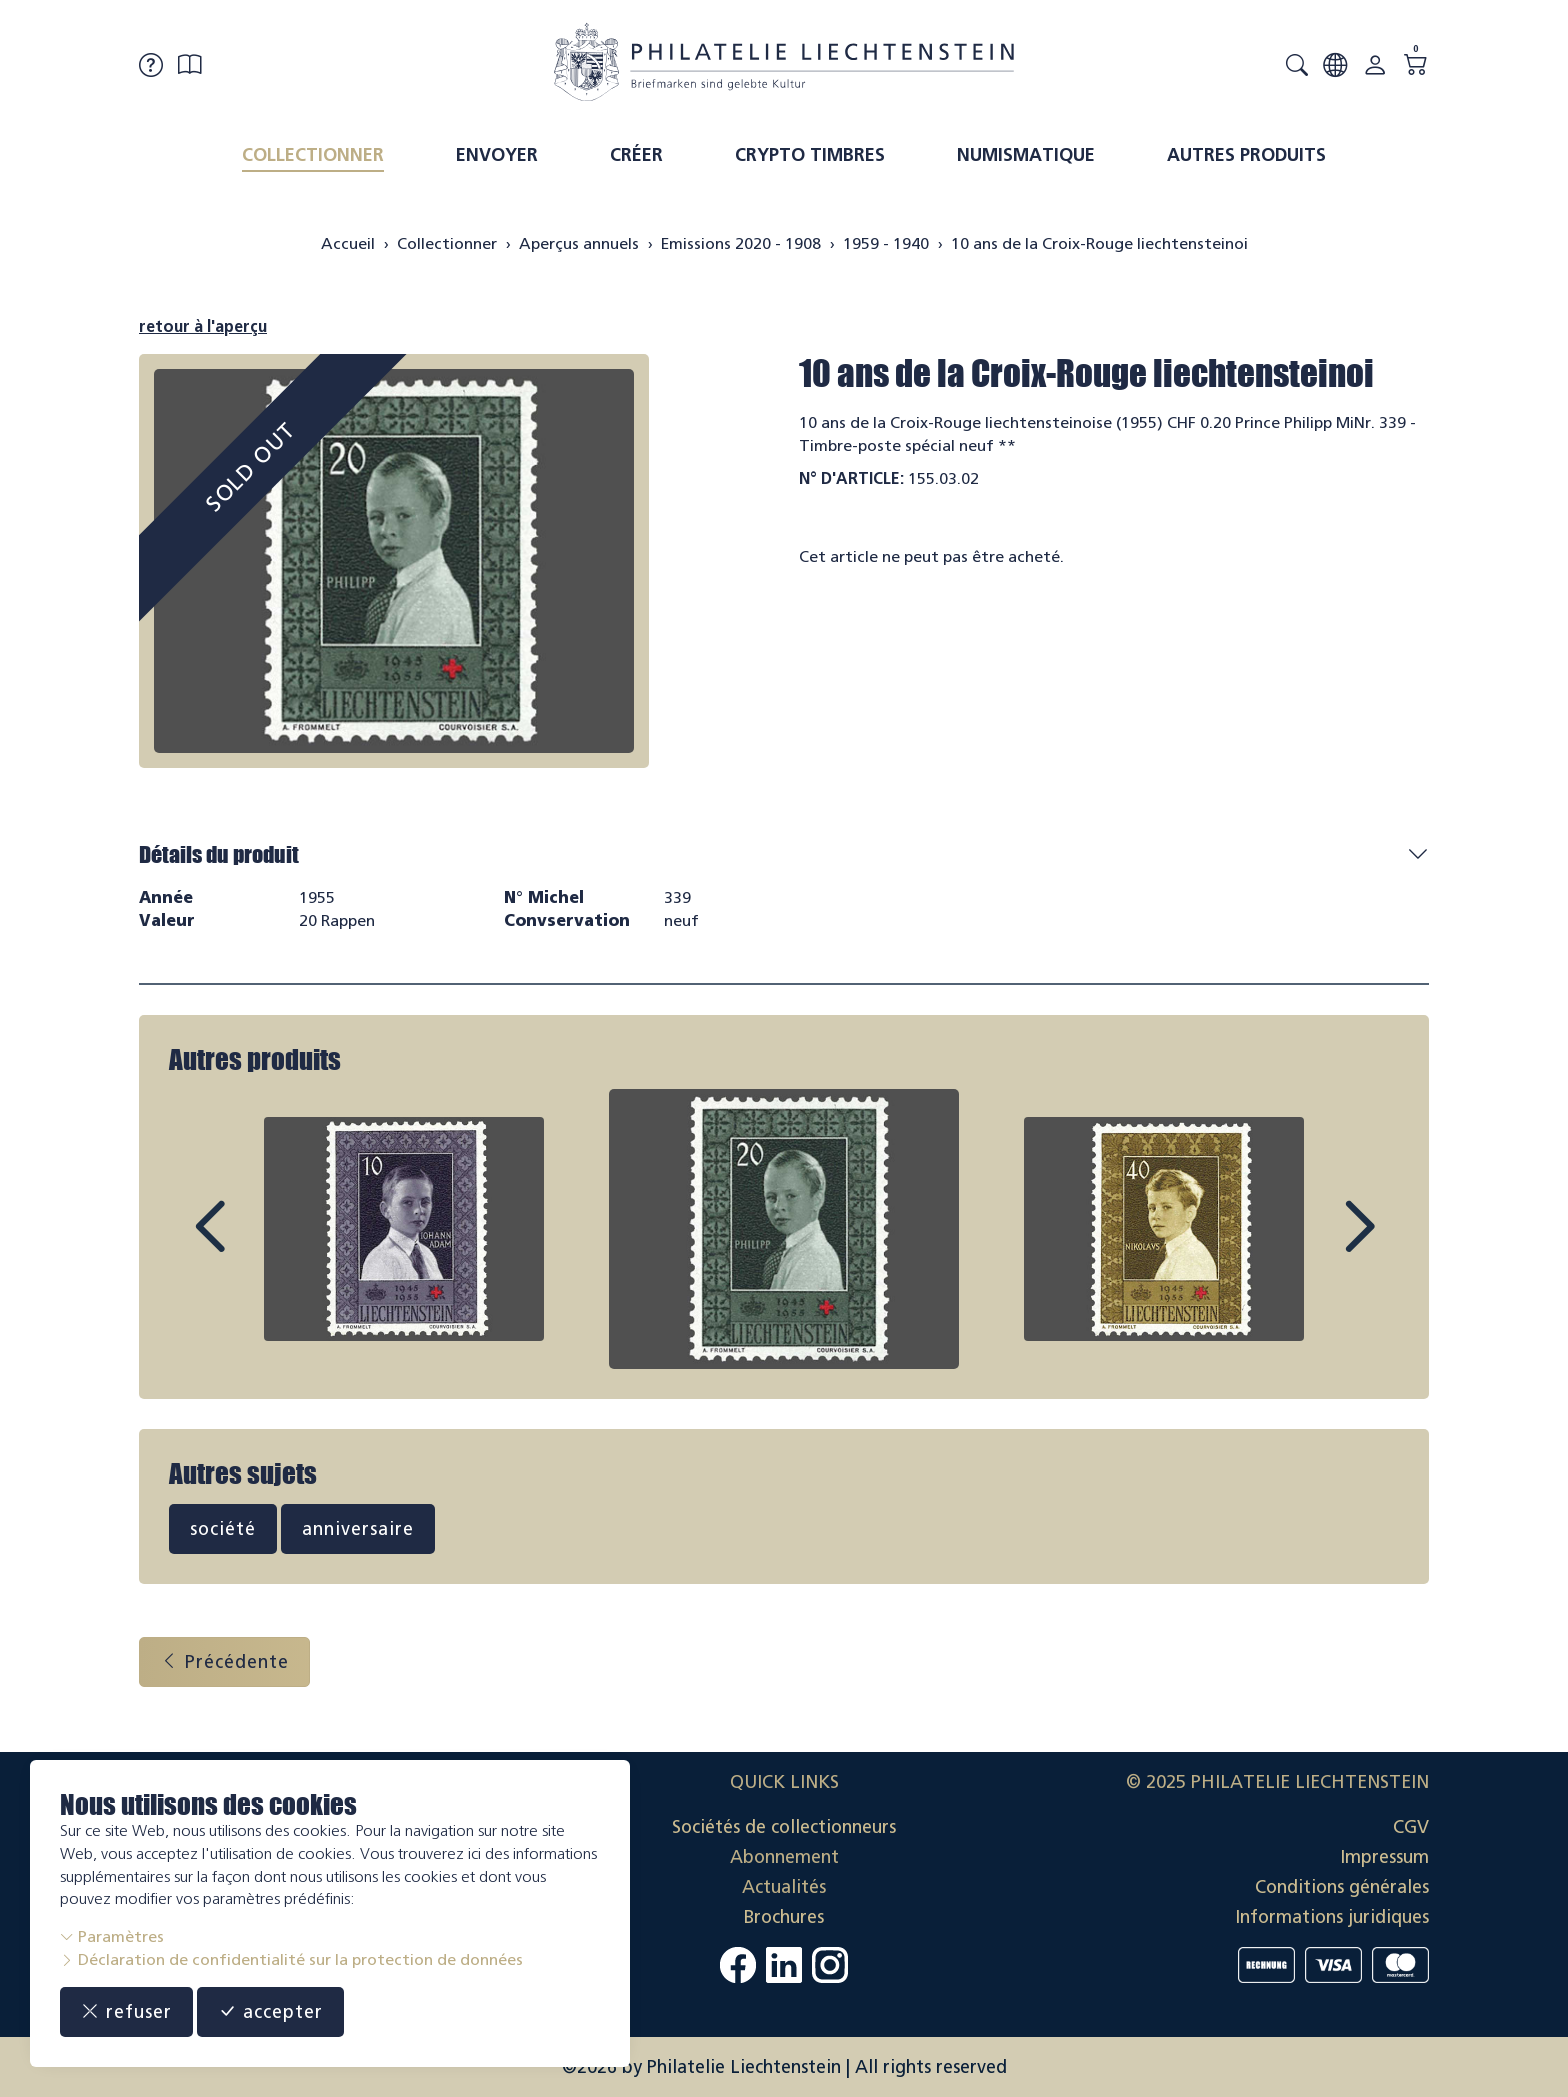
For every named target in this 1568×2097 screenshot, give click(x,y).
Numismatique (1026, 155)
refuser (126, 2012)
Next (1313, 1245)
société (223, 1529)
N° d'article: (851, 478)
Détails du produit (219, 854)
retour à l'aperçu (203, 326)
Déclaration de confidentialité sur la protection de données (291, 1959)
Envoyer (497, 155)
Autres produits (1246, 155)
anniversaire (358, 1529)
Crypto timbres (810, 155)
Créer (636, 155)
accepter (270, 2012)
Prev (255, 1245)
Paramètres (112, 1936)
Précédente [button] (224, 1662)
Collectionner (313, 155)
